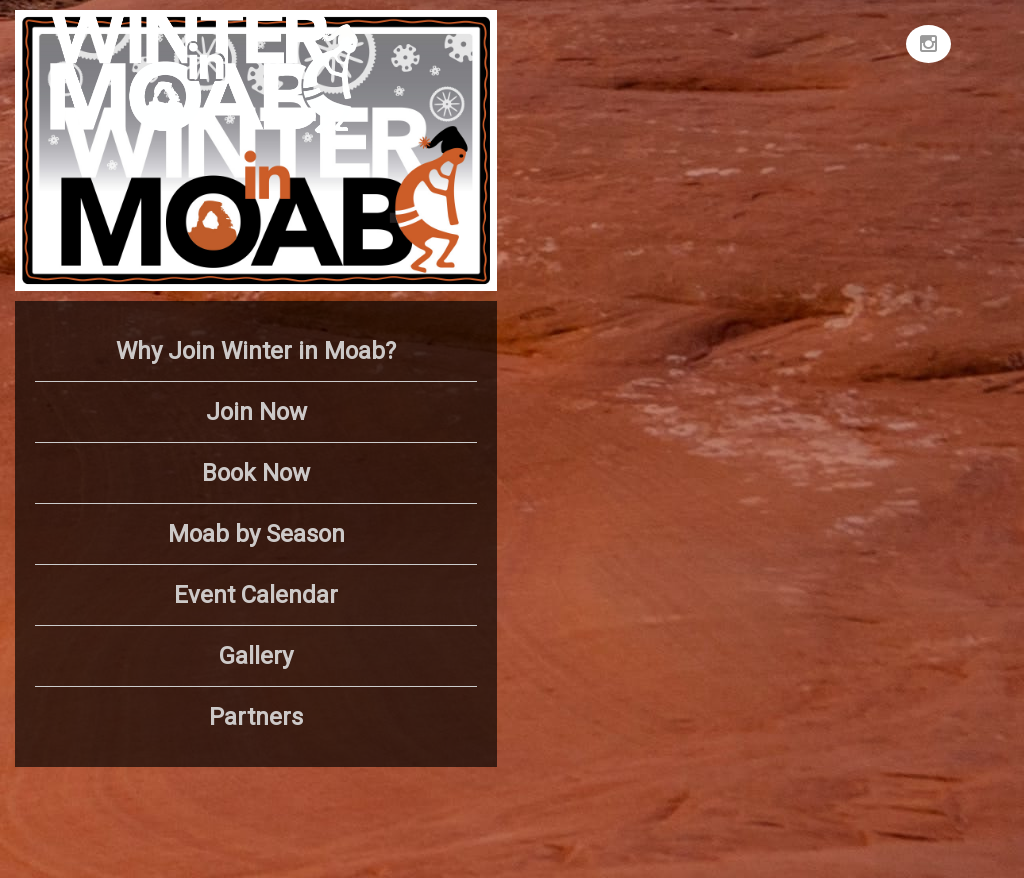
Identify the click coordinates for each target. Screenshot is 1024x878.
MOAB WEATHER (764, 85)
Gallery (256, 656)
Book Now (256, 473)
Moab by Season (256, 534)
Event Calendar (256, 595)
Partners (256, 717)
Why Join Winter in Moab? (256, 351)
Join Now (256, 412)
